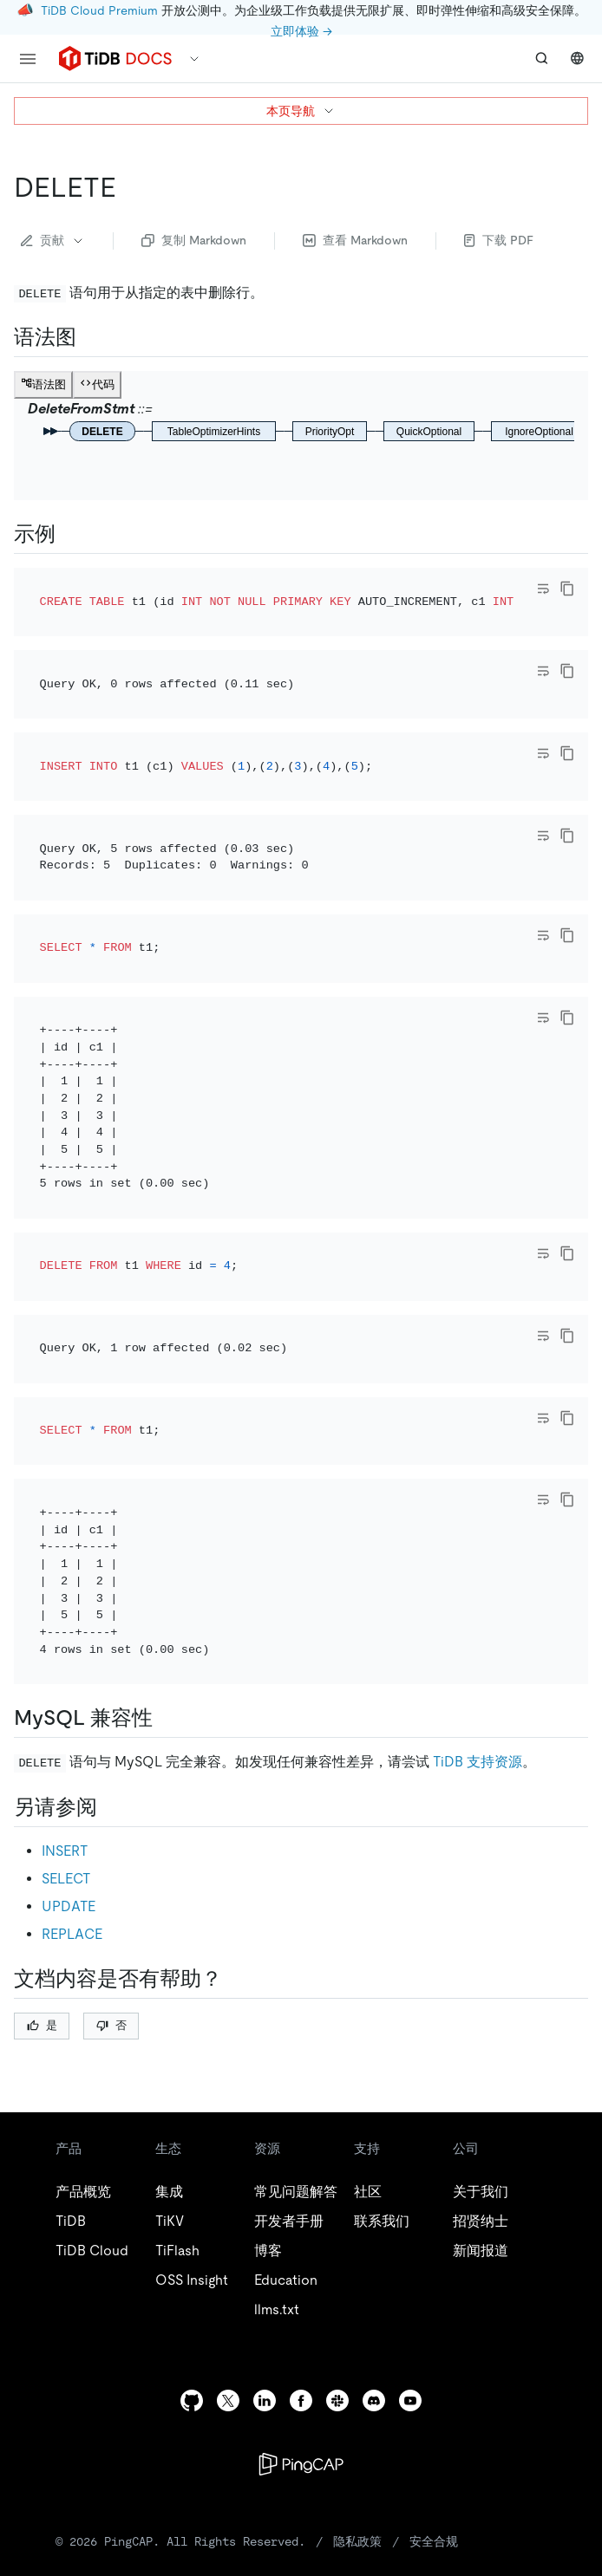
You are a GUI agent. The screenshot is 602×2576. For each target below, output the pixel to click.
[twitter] (228, 2164)
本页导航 (301, 111)
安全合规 (433, 2306)
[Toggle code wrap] (543, 588)
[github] (191, 2164)
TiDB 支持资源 (477, 1526)
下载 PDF (498, 240)
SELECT (66, 1643)
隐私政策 (357, 2306)
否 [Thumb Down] (111, 1789)
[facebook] (301, 2164)
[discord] (374, 2164)
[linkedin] (264, 2164)
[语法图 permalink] (90, 337)
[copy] (567, 588)
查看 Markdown (355, 240)
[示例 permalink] (69, 534)
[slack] (337, 2164)
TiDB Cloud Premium (99, 10)
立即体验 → (301, 31)
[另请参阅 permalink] (111, 1571)
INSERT (65, 1615)
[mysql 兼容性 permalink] (166, 1482)
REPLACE (72, 1698)
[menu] (27, 59)
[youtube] (410, 2164)
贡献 (53, 240)
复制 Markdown (193, 240)
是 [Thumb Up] (42, 1789)
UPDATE (68, 1670)
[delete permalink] (130, 187)
